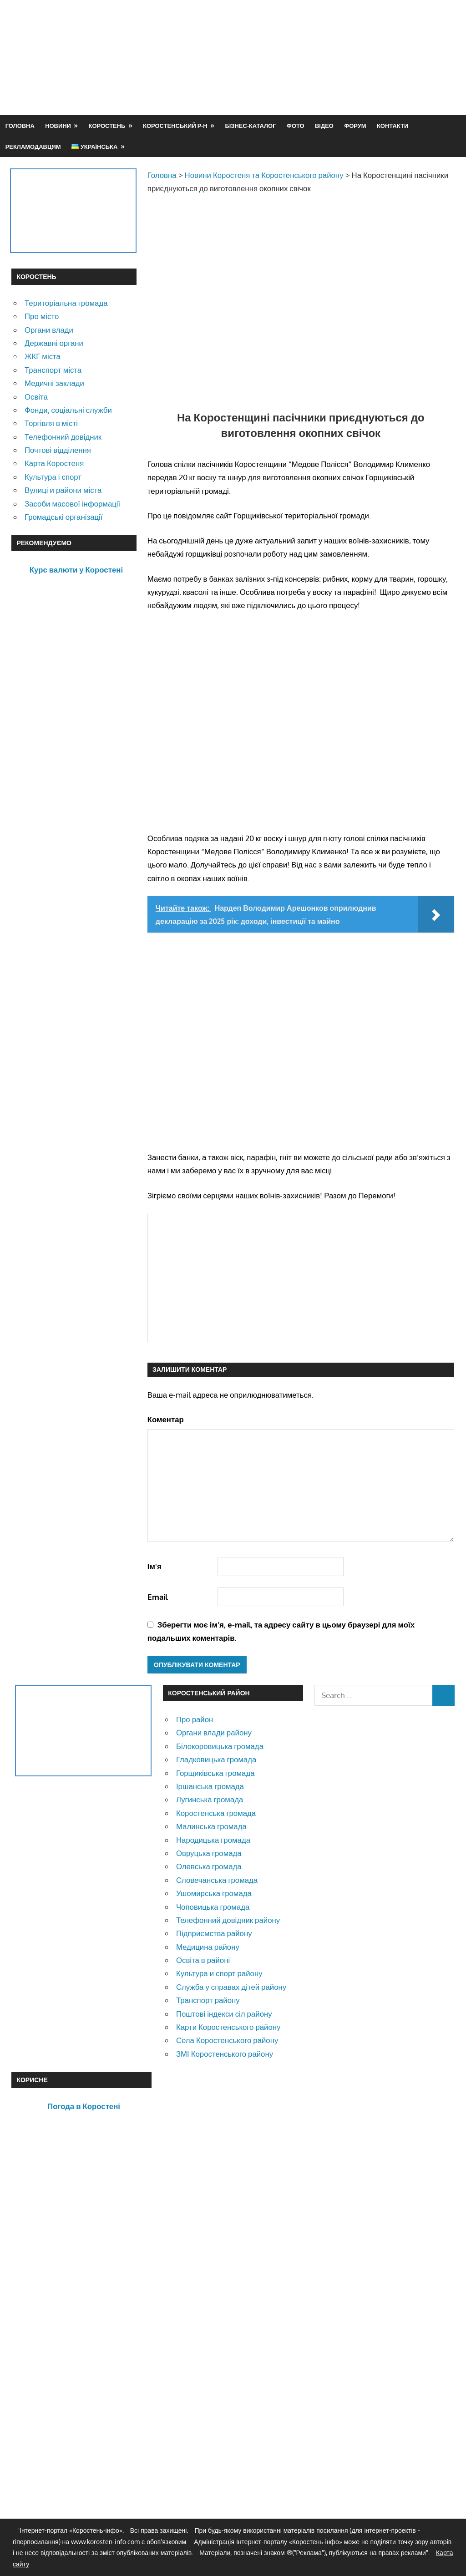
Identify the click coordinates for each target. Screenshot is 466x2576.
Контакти (392, 125)
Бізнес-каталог (250, 125)
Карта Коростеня (54, 463)
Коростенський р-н (175, 125)
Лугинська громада (209, 1799)
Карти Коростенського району (228, 2027)
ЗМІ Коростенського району (224, 2054)
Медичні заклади (54, 383)
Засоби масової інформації (72, 503)
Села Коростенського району (227, 2040)
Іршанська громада (210, 1786)
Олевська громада (209, 1866)
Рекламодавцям (33, 146)
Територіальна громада (66, 303)
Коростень (107, 125)
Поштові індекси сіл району (224, 2013)
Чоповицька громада (212, 1907)
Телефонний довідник (63, 436)
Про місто (42, 316)
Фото (295, 125)
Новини (58, 125)
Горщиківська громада (215, 1773)
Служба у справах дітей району (231, 1987)
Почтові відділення (58, 450)
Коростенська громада (216, 1813)
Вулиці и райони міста (63, 490)
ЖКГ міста (43, 356)
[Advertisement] (289, 79)
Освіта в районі (203, 1960)
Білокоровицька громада (219, 1746)
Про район (194, 1719)
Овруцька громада (209, 1853)
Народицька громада (213, 1840)
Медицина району (207, 1947)
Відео (324, 125)
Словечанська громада (217, 1880)
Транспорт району (208, 2000)
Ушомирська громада (214, 1893)
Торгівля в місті (51, 423)
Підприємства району (214, 1933)
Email (157, 1597)
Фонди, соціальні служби (68, 410)
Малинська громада (211, 1826)
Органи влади (49, 330)
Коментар (165, 1419)
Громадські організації (63, 517)
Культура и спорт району (219, 1973)
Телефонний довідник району (228, 1920)
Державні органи (54, 343)
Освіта (36, 396)
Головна (20, 125)
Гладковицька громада (216, 1759)
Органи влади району (214, 1732)
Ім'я (154, 1566)
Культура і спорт (53, 477)
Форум (355, 125)
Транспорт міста (53, 370)
